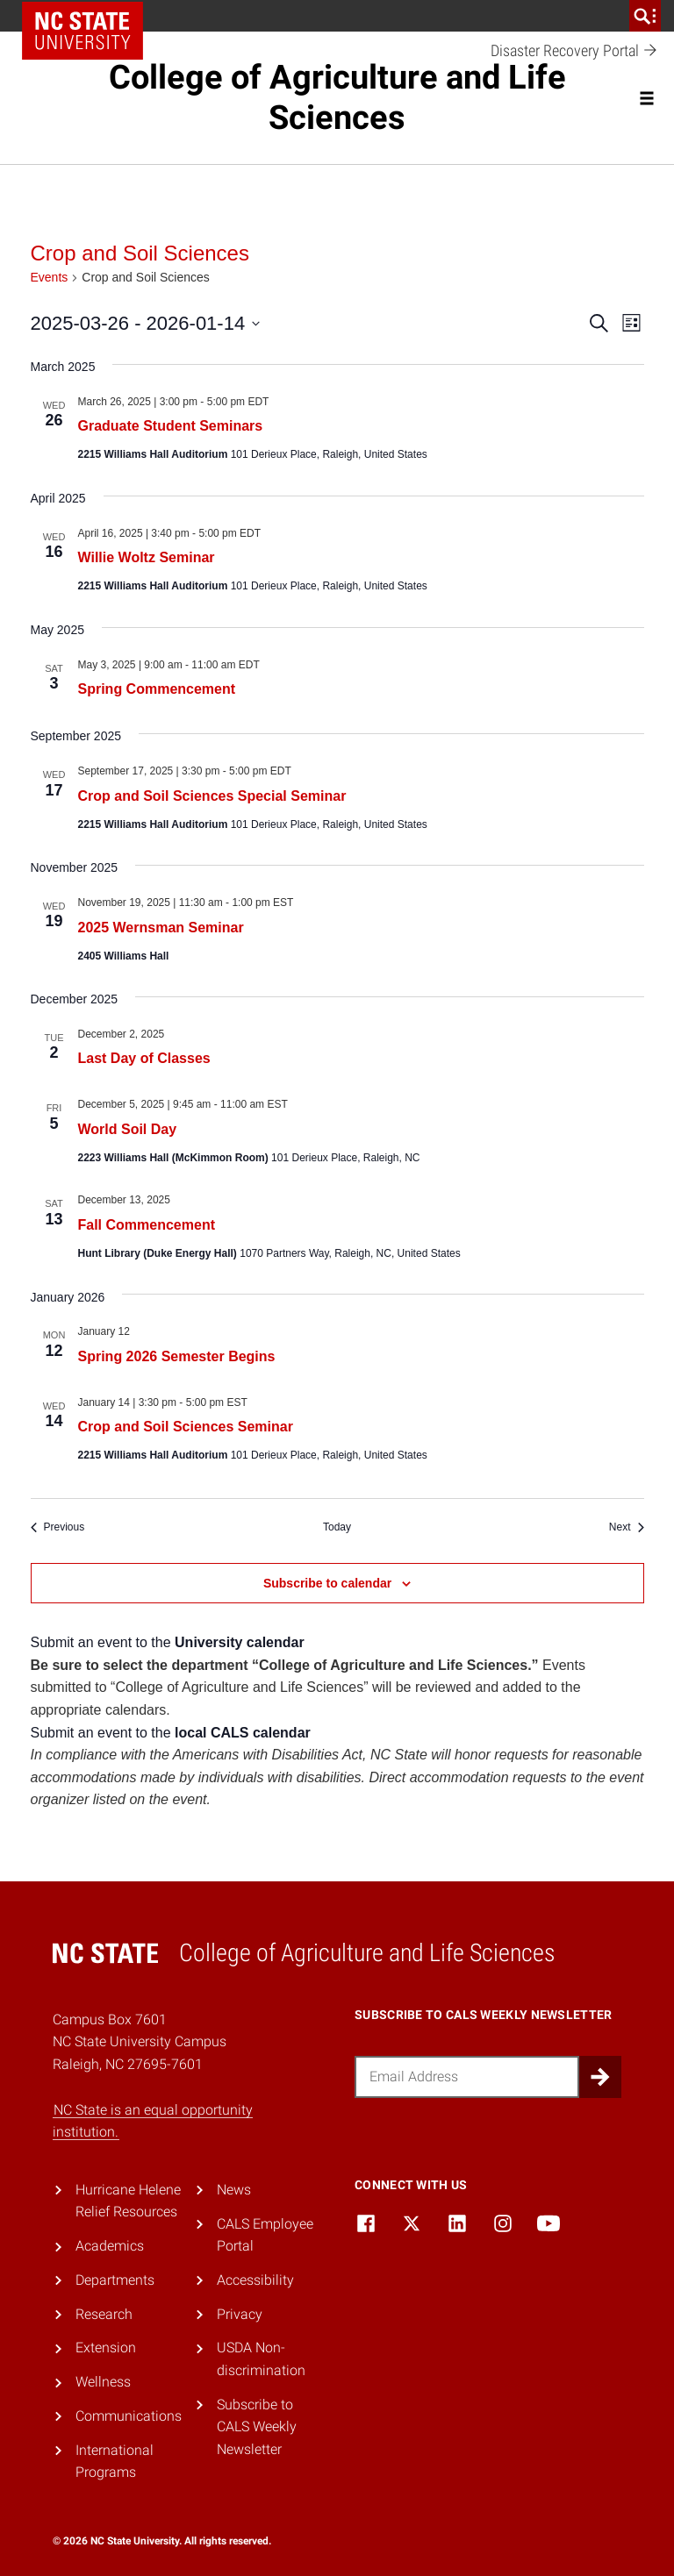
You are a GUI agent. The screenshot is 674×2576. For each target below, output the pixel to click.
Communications (128, 2416)
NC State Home (82, 30)
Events (49, 277)
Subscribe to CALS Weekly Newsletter (257, 2427)
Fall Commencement (146, 1224)
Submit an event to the (168, 1642)
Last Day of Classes (144, 1058)
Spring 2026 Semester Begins (177, 1356)
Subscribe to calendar (327, 1583)
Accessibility (255, 2280)
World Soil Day (127, 1129)
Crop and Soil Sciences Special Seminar (212, 795)
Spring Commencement (157, 688)
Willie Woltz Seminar (146, 557)
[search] (645, 16)
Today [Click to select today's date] (337, 1527)
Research (104, 2314)
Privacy (239, 2314)
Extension (105, 2347)
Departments (114, 2280)
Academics (109, 2245)
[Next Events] (626, 1527)
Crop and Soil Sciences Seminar (185, 1426)
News (234, 2189)
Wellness (103, 2381)
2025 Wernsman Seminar (161, 927)
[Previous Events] (58, 1527)
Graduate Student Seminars (170, 425)
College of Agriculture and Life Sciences (337, 97)
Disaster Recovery (574, 51)
